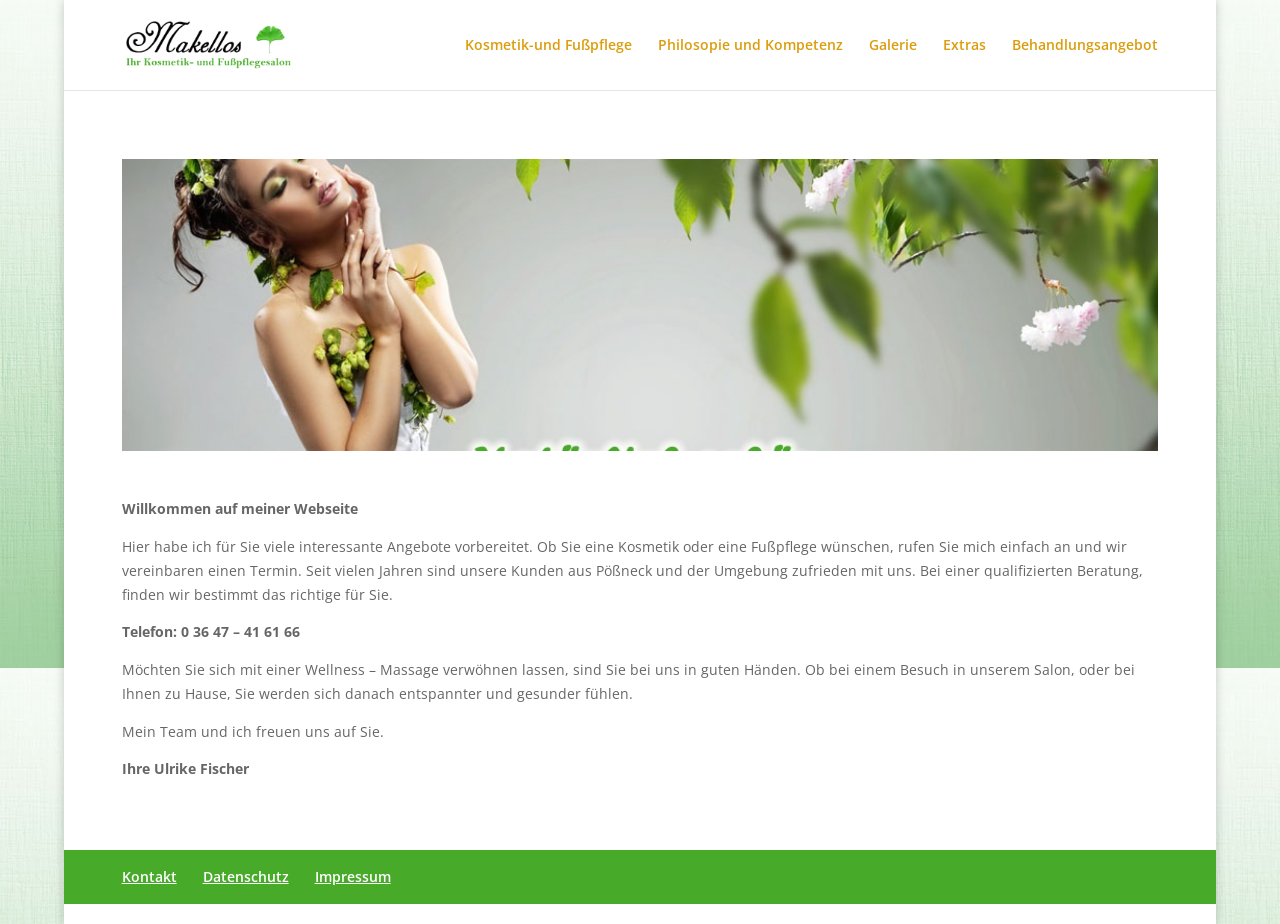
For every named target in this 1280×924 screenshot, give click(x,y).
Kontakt (149, 876)
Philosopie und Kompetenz (750, 46)
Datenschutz (246, 876)
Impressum (353, 876)
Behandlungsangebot (1085, 46)
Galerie (893, 46)
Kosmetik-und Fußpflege (548, 46)
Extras (964, 46)
